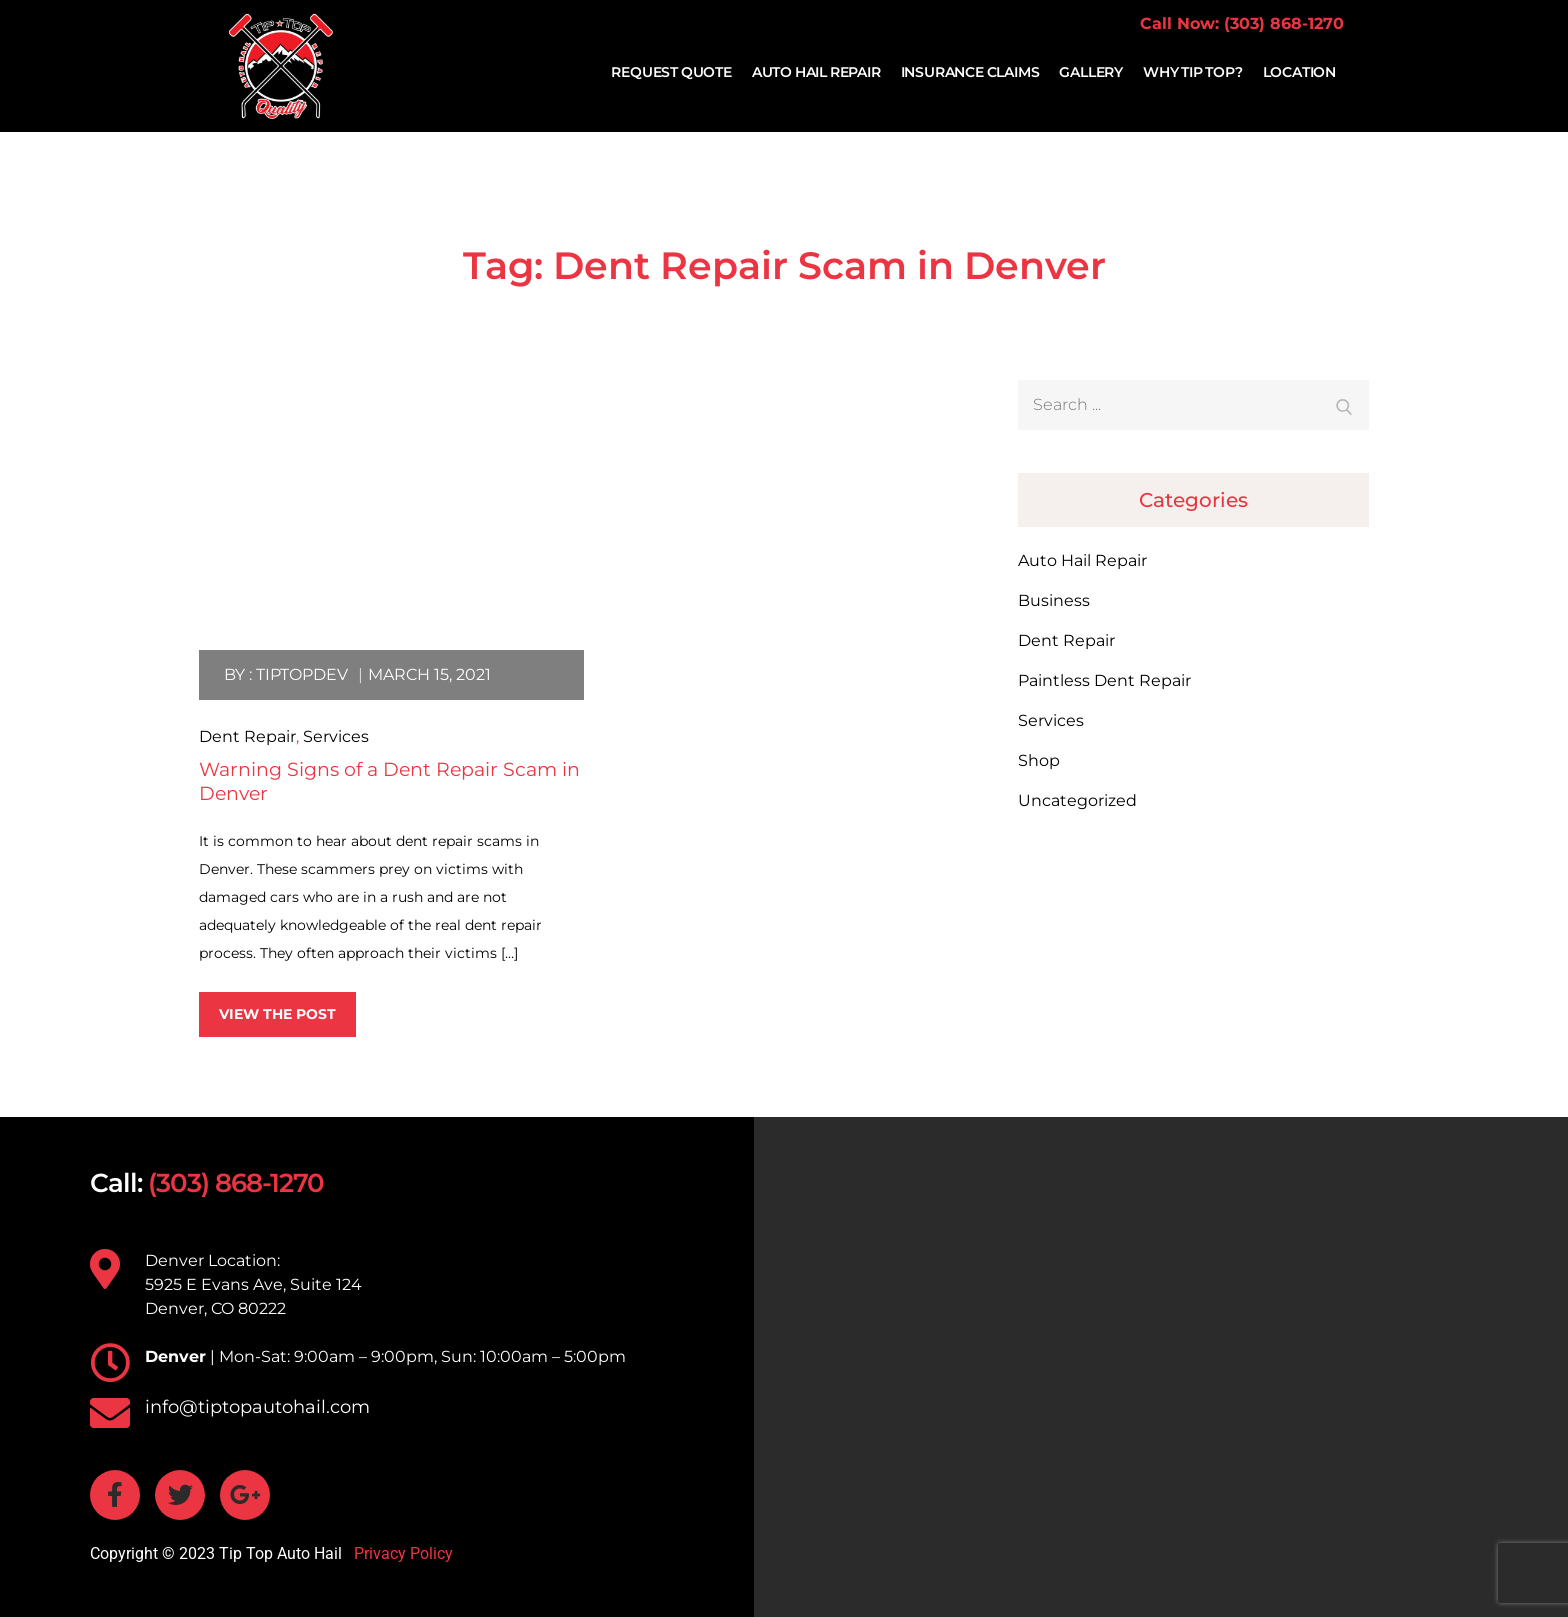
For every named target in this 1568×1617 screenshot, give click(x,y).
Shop (1039, 760)
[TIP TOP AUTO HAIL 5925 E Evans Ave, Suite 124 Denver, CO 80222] (1161, 1367)
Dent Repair (247, 736)
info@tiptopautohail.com (257, 1407)
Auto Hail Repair (816, 72)
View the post (277, 1014)
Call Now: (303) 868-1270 (1242, 23)
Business (1054, 600)
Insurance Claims (970, 72)
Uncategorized (1077, 800)
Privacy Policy (401, 1553)
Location (1299, 72)
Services (336, 736)
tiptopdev (302, 674)
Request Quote (671, 72)
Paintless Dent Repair (1104, 680)
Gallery (1091, 72)
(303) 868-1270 (236, 1183)
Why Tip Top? (1193, 72)
